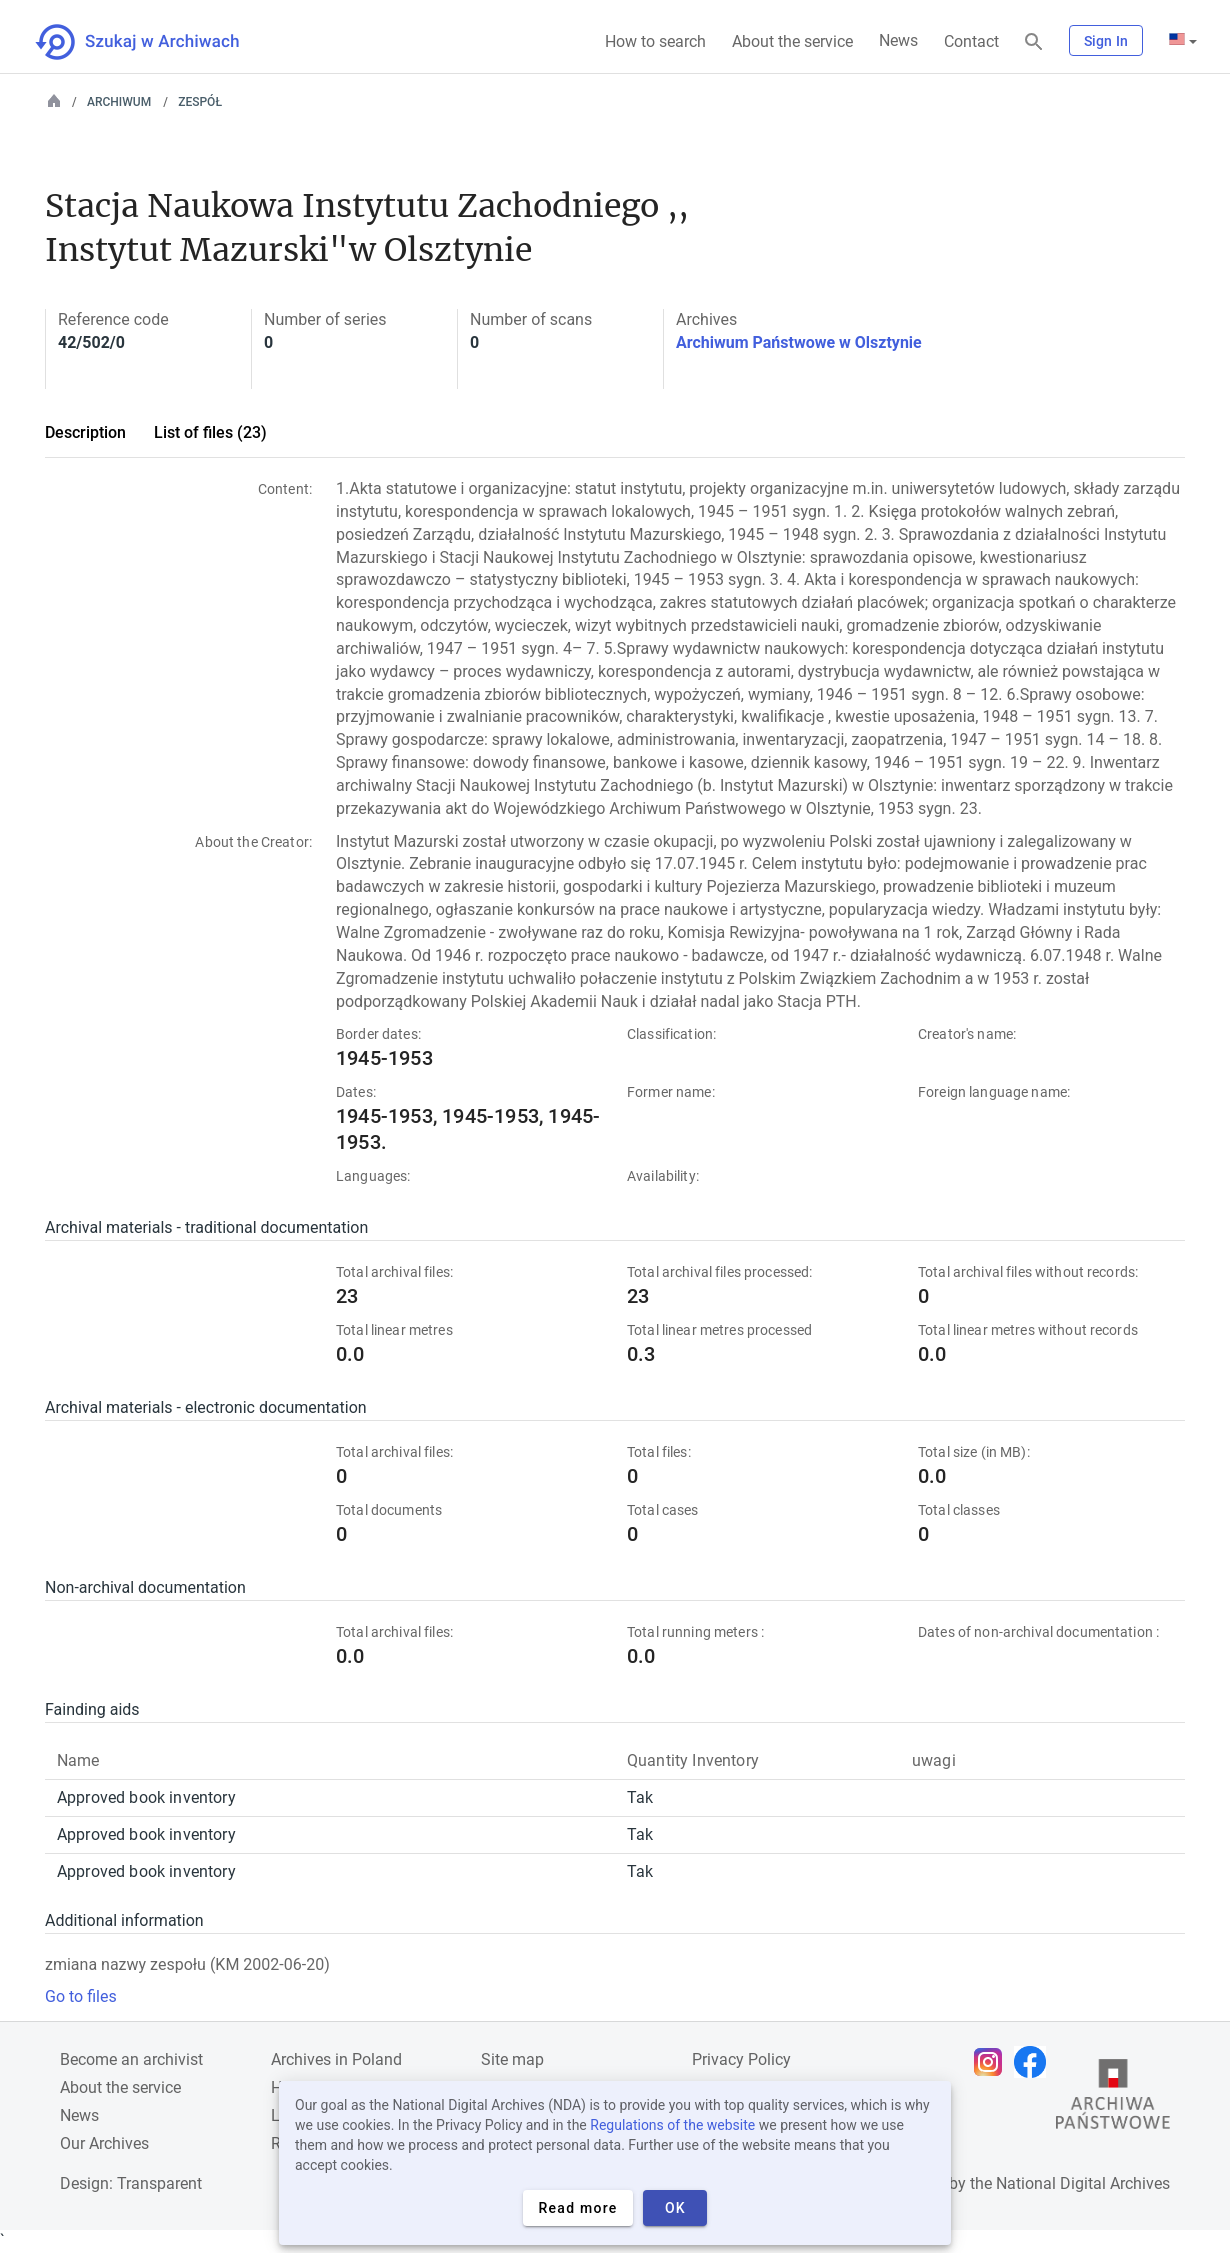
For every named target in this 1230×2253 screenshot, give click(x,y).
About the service (792, 41)
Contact (971, 41)
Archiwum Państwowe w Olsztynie (799, 342)
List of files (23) (210, 432)
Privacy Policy (741, 2059)
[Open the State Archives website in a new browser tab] (1113, 2099)
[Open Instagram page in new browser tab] (993, 2062)
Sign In (1106, 41)
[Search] (1034, 42)
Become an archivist (131, 2059)
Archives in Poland (336, 2059)
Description (85, 432)
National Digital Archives (1083, 2183)
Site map (512, 2059)
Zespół (200, 102)
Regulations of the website (672, 2125)
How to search (655, 41)
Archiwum (119, 102)
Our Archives (104, 2143)
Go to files (81, 1996)
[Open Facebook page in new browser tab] (1035, 2062)
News (898, 40)
